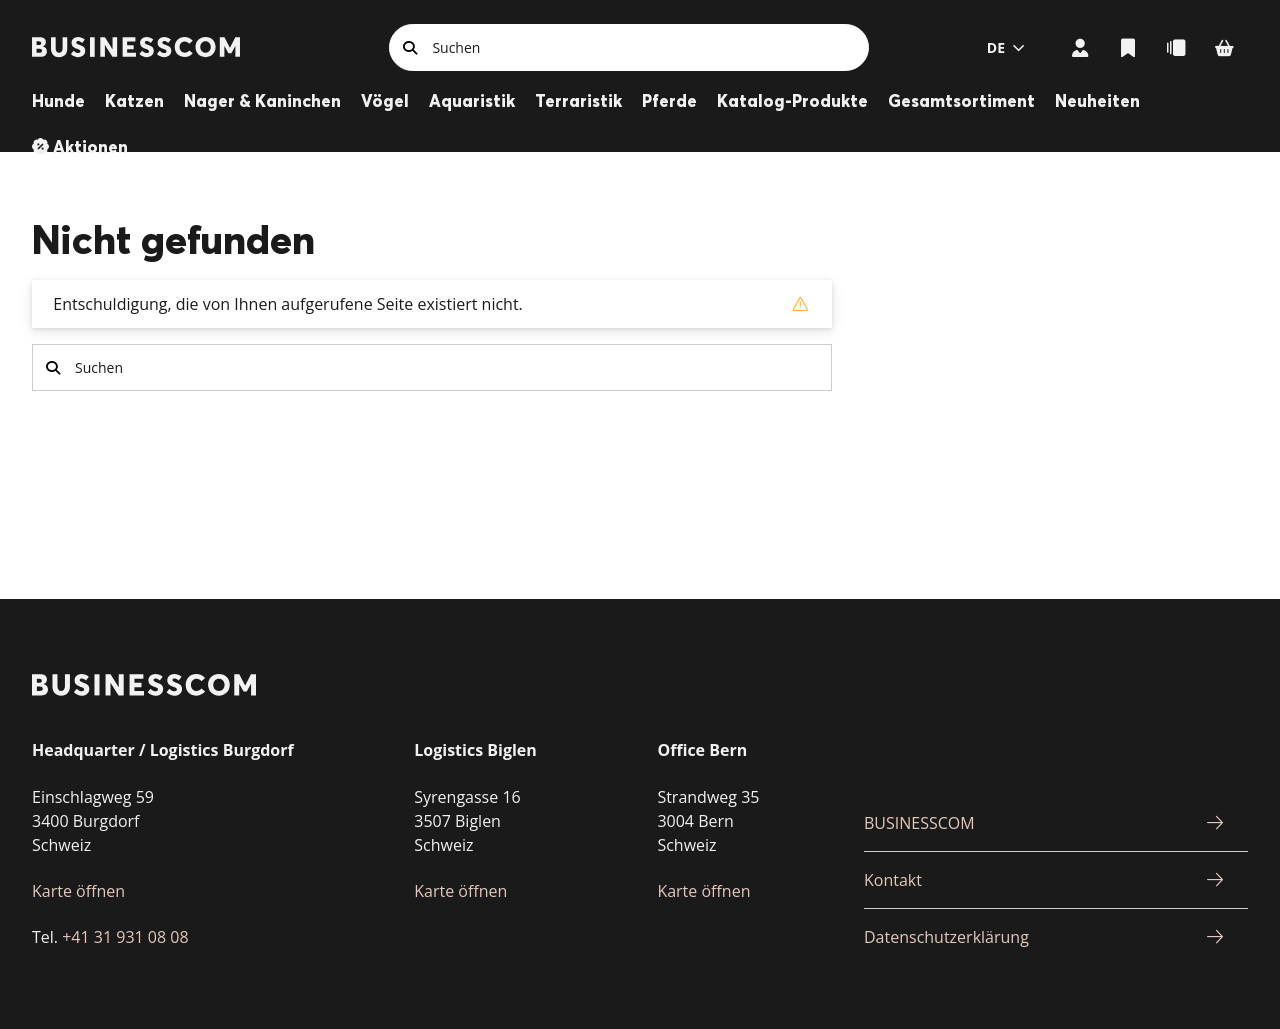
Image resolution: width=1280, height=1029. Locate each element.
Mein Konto (1080, 47)
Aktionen (90, 146)
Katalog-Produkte (792, 100)
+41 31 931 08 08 (125, 937)
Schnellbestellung (1176, 47)
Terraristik (578, 100)
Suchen (410, 47)
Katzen (134, 100)
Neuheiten (1097, 100)
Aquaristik (472, 100)
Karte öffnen (78, 891)
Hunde (58, 100)
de (996, 47)
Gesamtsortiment (961, 100)
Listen (1128, 47)
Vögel (385, 100)
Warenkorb (1224, 47)
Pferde (669, 100)
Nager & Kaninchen (262, 100)
